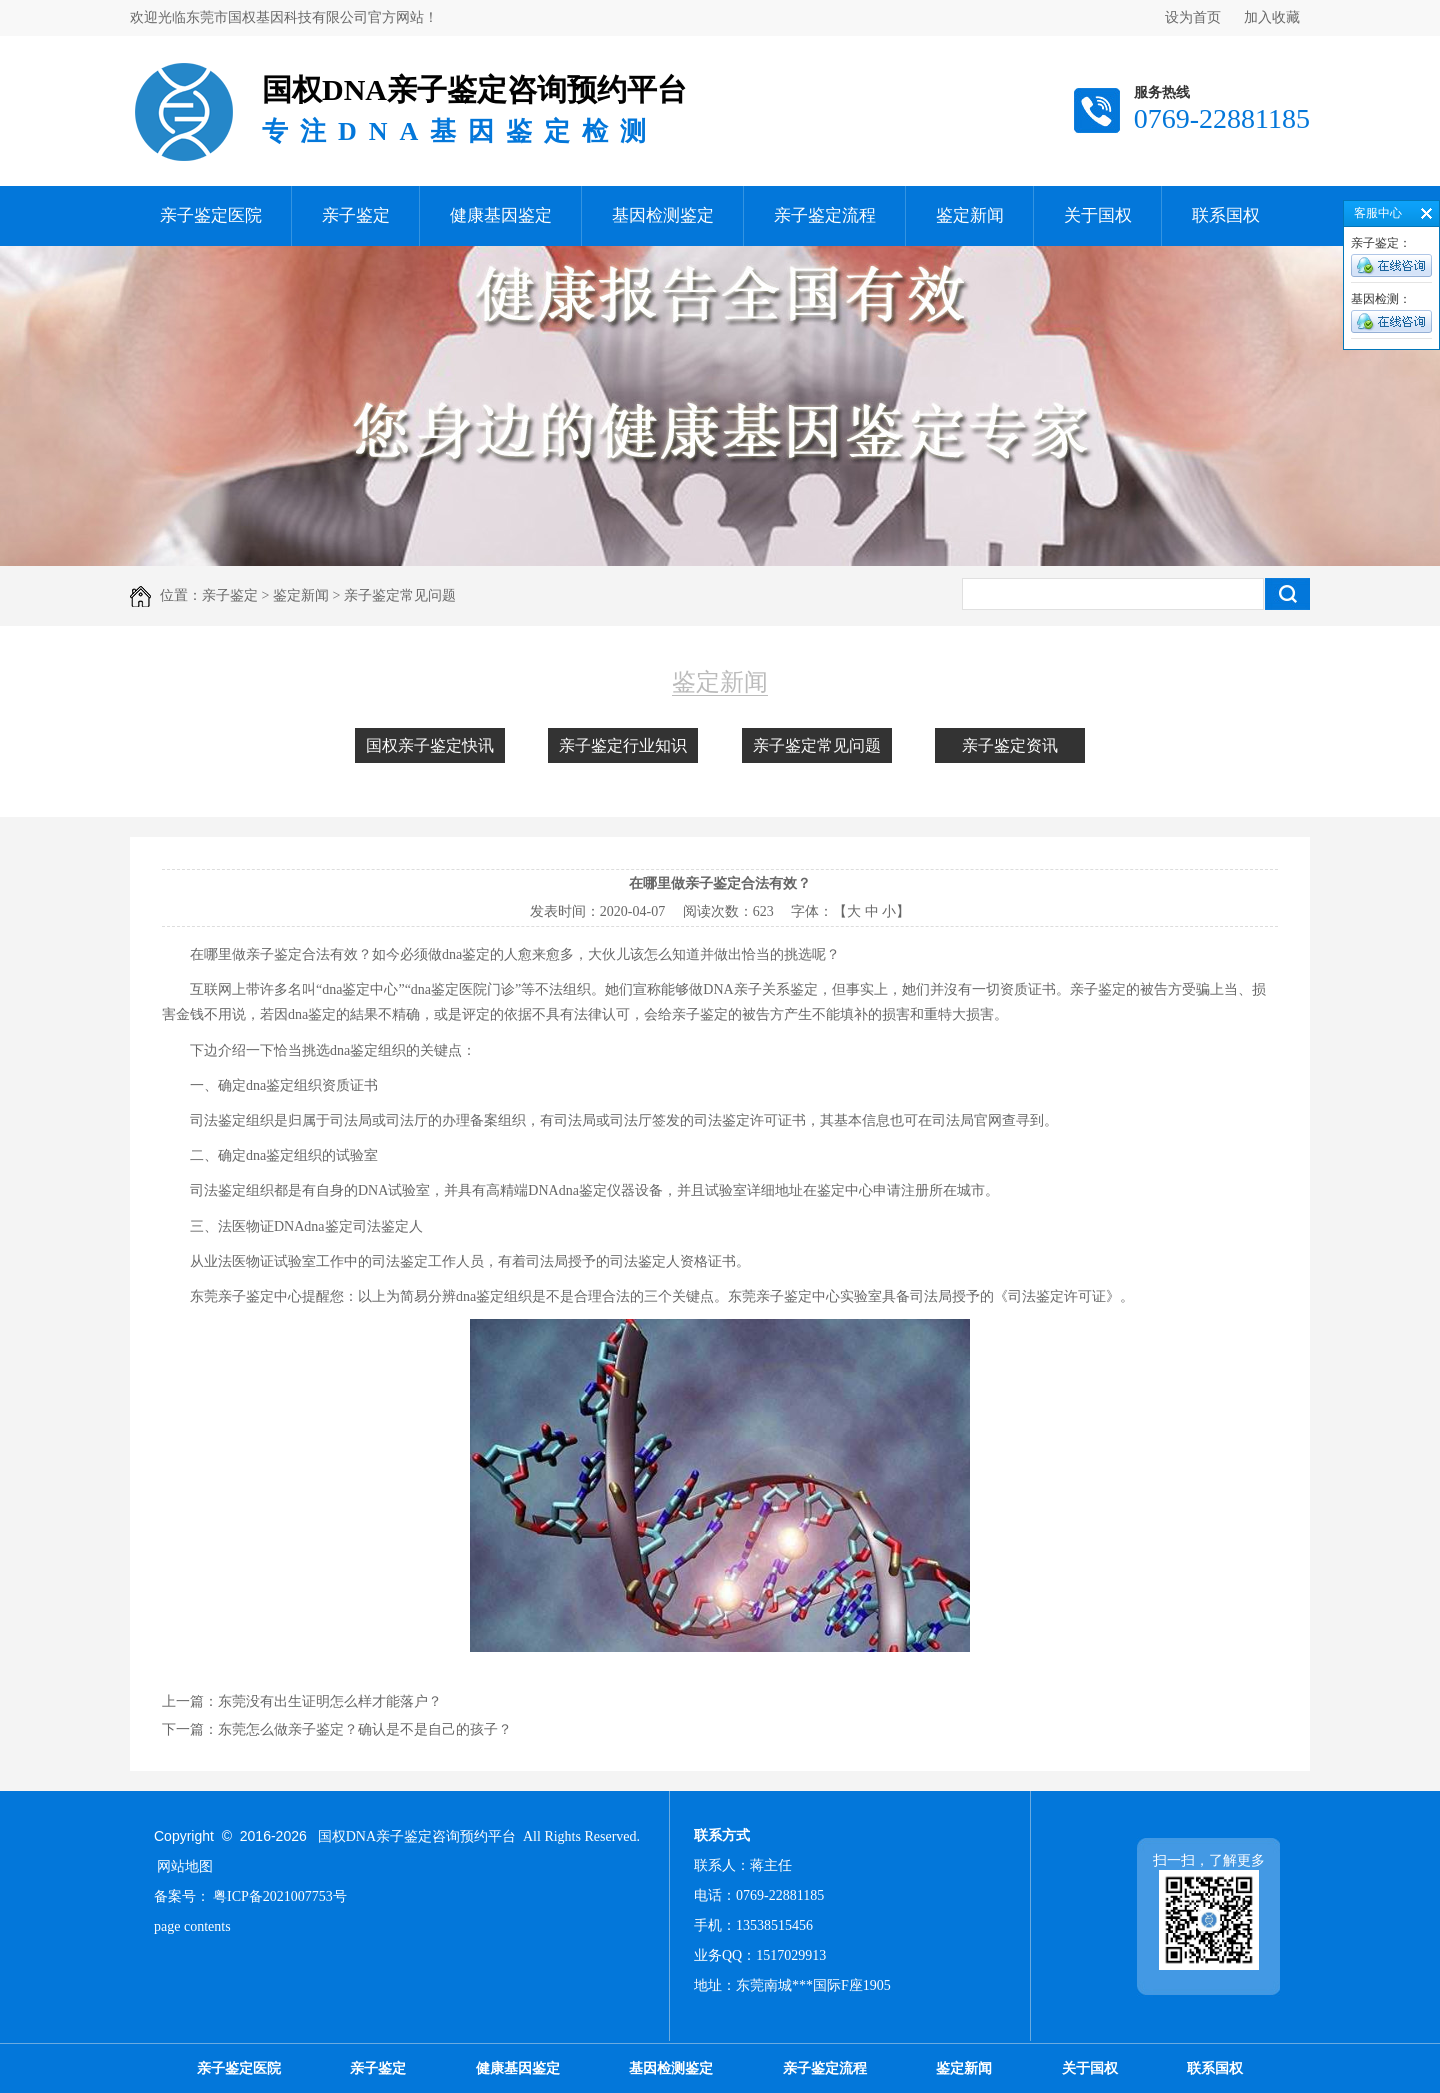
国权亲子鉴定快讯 (430, 745)
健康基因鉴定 (501, 215)
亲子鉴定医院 (211, 215)
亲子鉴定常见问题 (817, 745)
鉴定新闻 (970, 215)
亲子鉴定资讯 (1010, 745)
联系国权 (1226, 215)
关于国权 (1098, 215)
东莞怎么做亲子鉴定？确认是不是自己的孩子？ (365, 1729)
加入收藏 (1272, 17)
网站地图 (185, 1866)
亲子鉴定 (356, 215)
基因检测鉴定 (663, 215)
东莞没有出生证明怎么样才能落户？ (330, 1701)
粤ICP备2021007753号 (280, 1896)
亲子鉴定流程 (825, 215)
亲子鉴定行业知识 (623, 745)
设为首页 (1193, 17)
